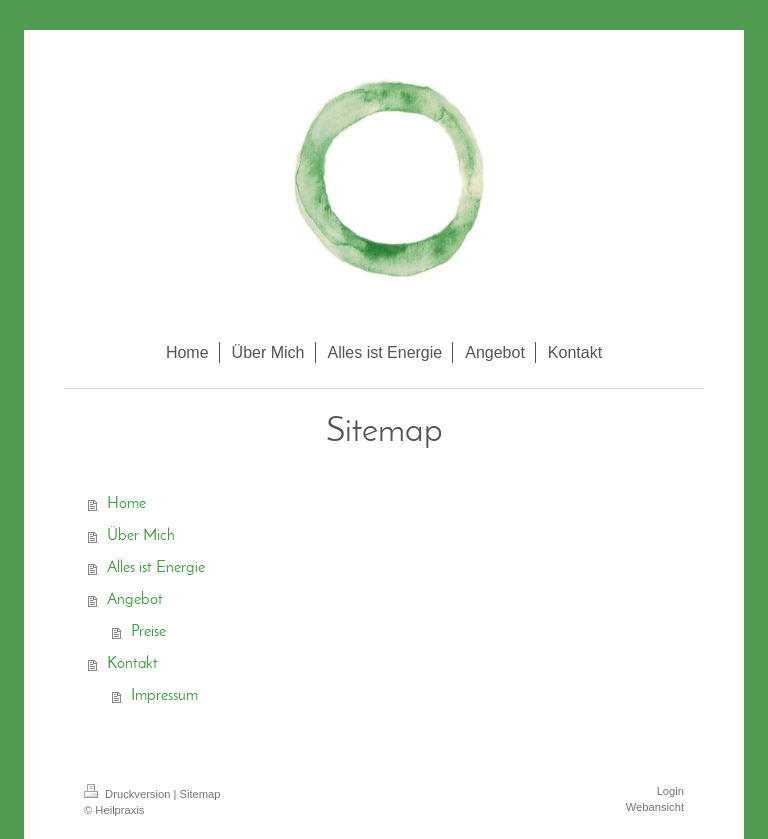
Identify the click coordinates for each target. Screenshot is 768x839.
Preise (148, 632)
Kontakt (132, 664)
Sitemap (200, 794)
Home (126, 504)
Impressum (164, 696)
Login (670, 791)
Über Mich (141, 536)
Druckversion (129, 794)
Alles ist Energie (156, 568)
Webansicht (655, 807)
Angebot (135, 600)
